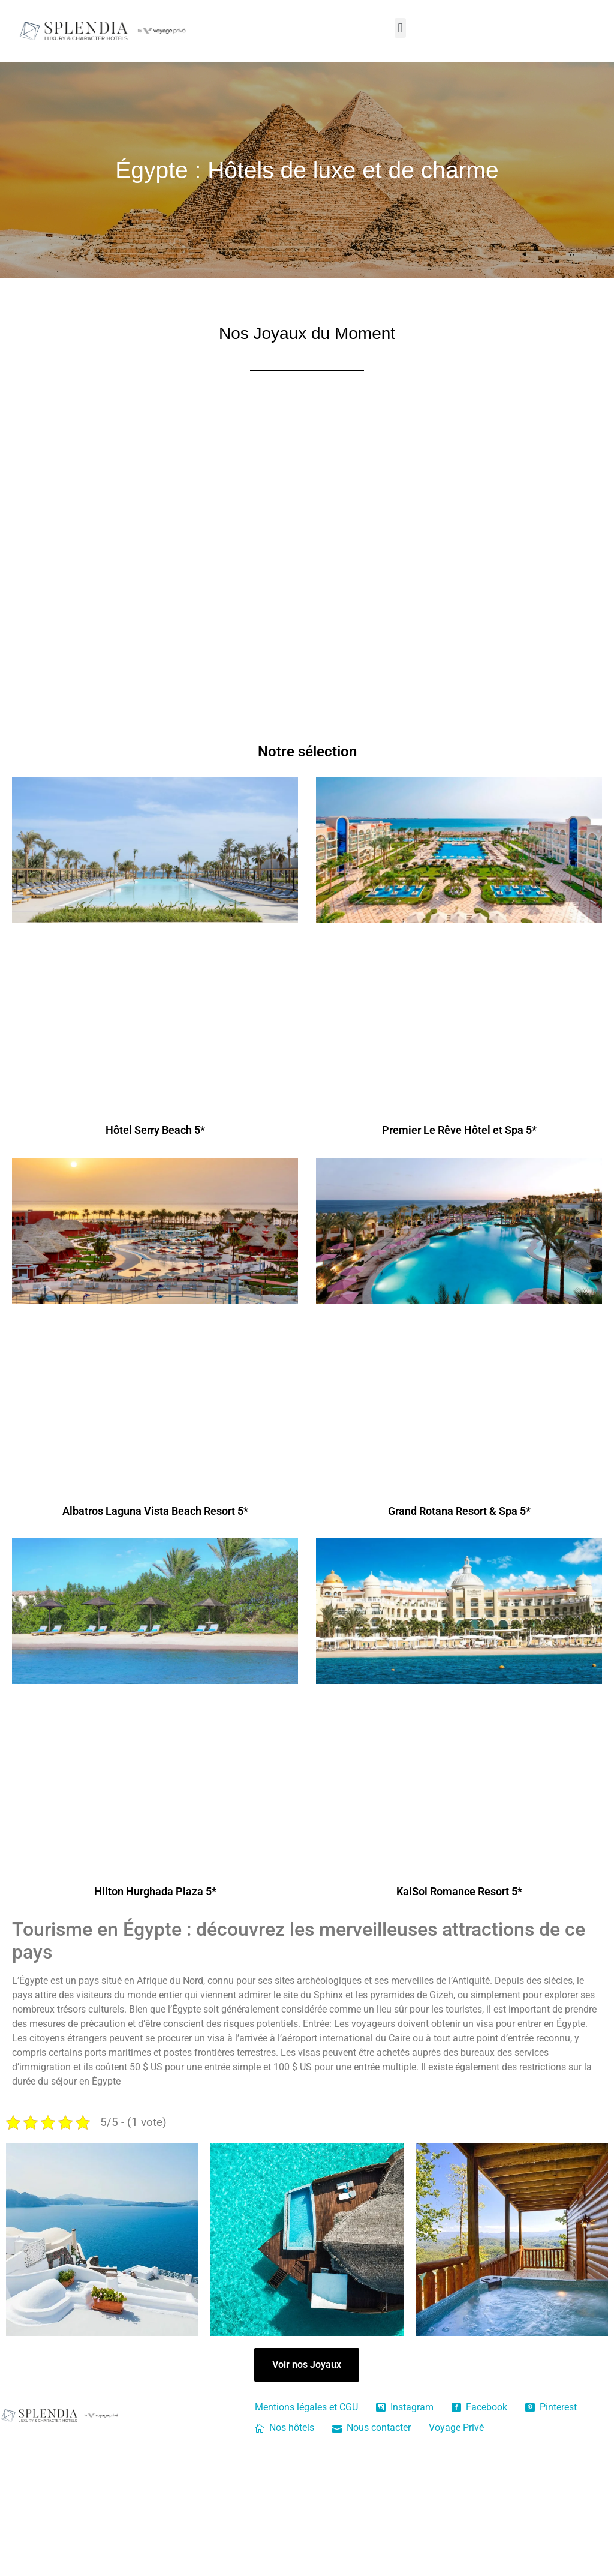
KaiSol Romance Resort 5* (459, 1891)
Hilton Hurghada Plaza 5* (155, 1891)
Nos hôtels (284, 2427)
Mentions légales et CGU (306, 2407)
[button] (400, 28)
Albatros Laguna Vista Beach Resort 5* (155, 1511)
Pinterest (551, 2407)
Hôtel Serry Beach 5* (155, 1130)
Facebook (479, 2407)
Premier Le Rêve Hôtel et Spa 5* (459, 1130)
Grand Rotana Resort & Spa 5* (459, 1511)
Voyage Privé (456, 2427)
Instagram (405, 2407)
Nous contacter (371, 2427)
